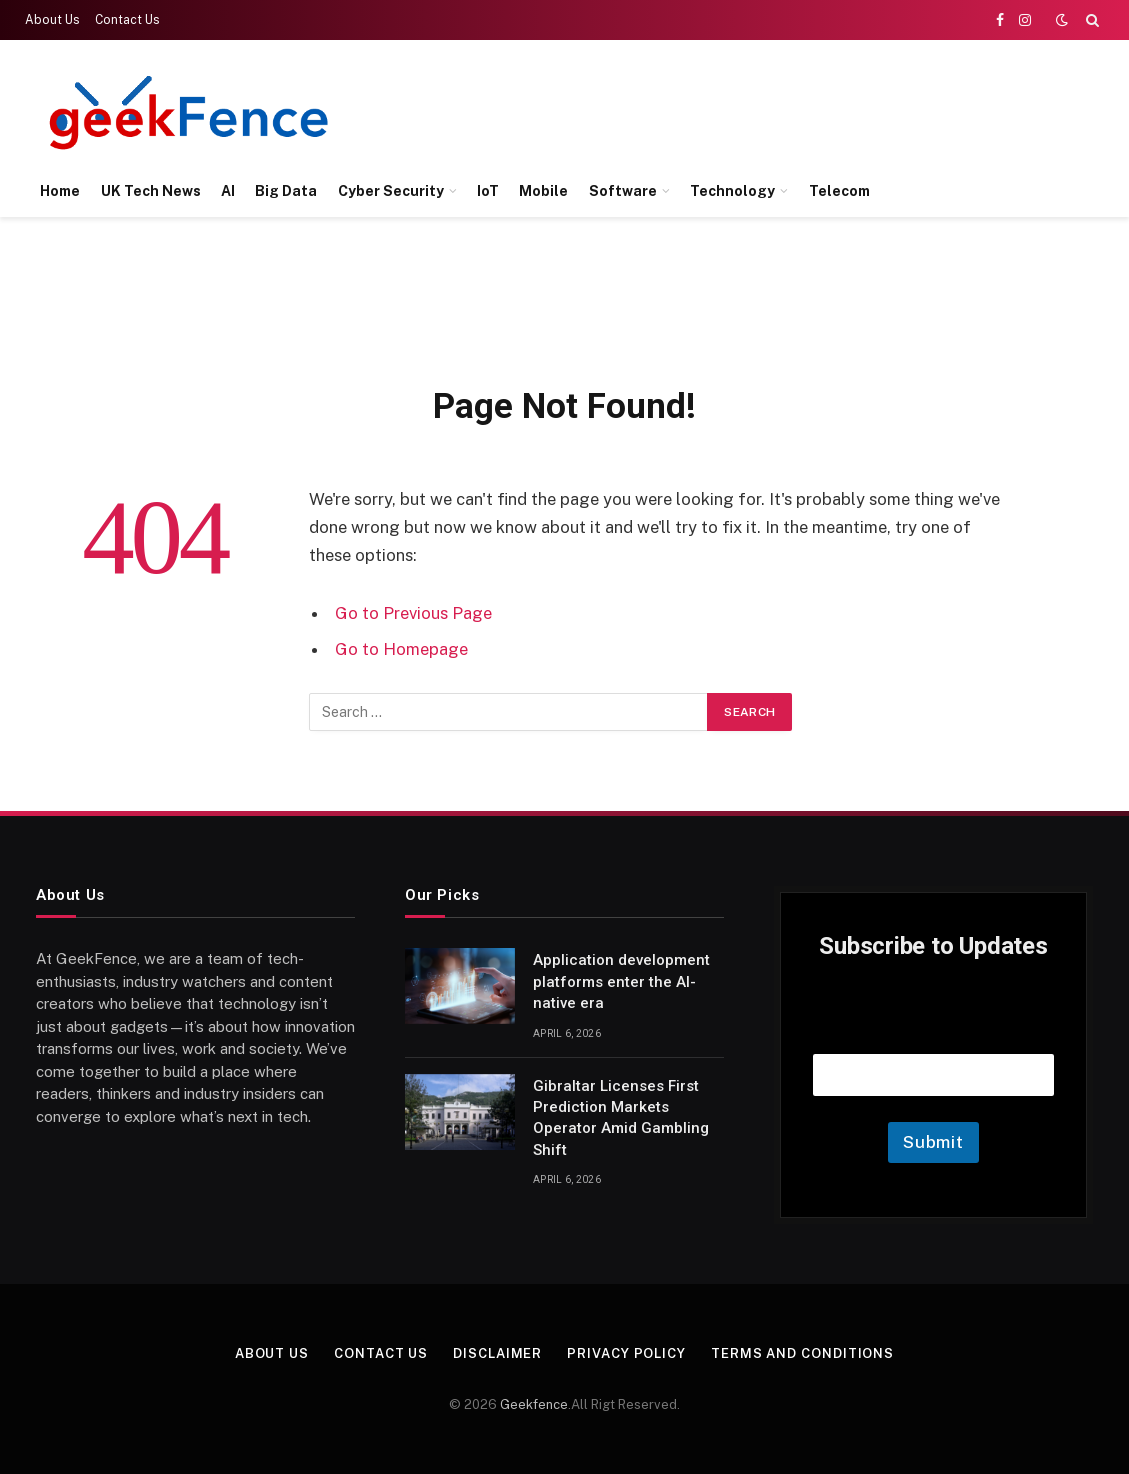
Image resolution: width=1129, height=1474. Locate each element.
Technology (732, 191)
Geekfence (534, 1404)
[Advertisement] (735, 110)
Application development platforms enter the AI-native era (621, 981)
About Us (52, 20)
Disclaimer (497, 1353)
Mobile (543, 191)
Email (934, 1028)
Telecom (839, 191)
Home (60, 191)
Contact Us (127, 20)
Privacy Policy (626, 1353)
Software (623, 191)
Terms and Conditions (802, 1353)
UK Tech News (151, 191)
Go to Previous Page (413, 613)
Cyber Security (391, 191)
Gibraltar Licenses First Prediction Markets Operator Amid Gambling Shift (621, 1118)
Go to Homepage (401, 649)
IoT (488, 191)
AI (228, 191)
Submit (933, 1142)
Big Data (286, 191)
